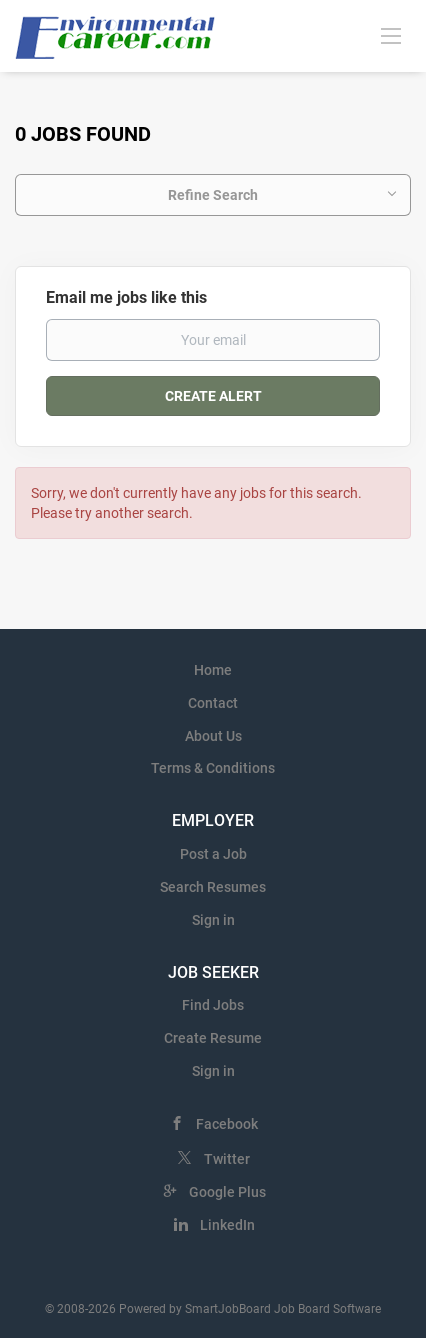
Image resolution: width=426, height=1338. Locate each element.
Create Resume (213, 1038)
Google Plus (227, 1192)
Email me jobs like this (126, 297)
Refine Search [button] (213, 195)
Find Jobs (213, 1005)
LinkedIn (227, 1225)
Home (213, 670)
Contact (213, 703)
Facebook (227, 1124)
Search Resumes (213, 887)
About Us (213, 736)
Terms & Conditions (213, 768)
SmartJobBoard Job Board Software (283, 1309)
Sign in (213, 920)
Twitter (227, 1159)
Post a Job (213, 854)
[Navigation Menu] (391, 35)
